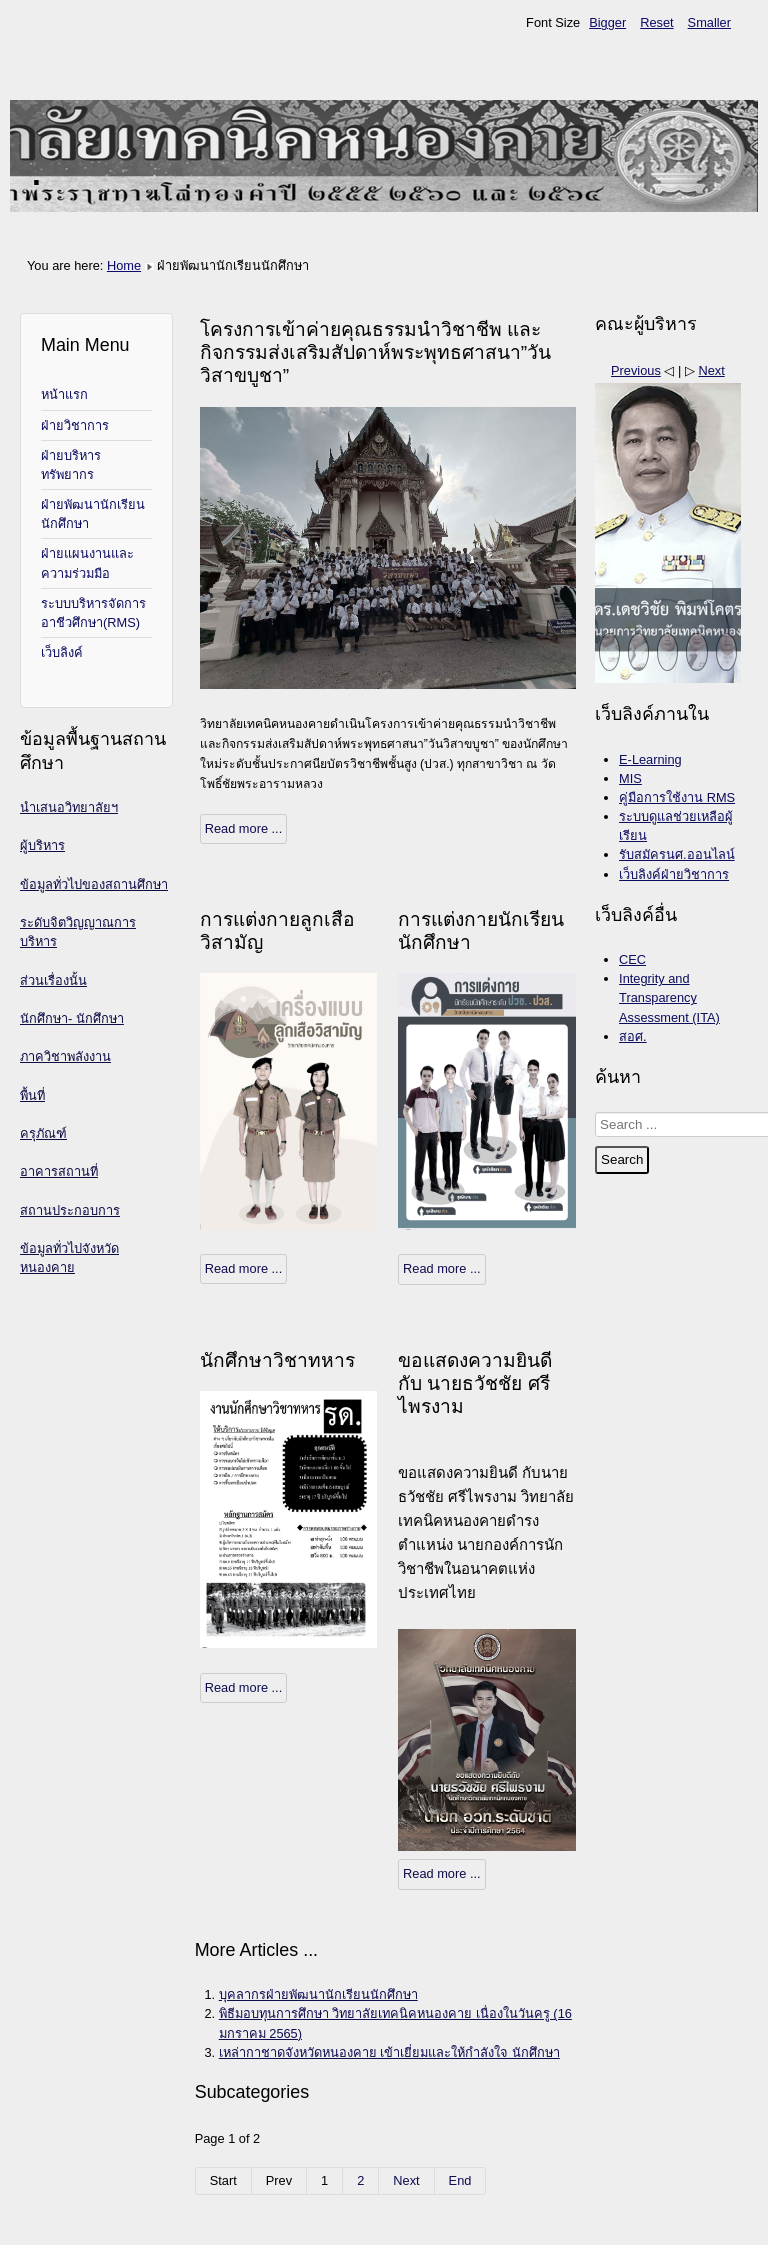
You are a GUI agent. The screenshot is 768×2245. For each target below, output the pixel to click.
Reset (656, 22)
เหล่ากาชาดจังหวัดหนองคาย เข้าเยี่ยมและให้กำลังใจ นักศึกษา (389, 2052)
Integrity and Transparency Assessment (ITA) (669, 997)
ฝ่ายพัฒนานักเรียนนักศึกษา (93, 514)
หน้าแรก (64, 394)
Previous (636, 370)
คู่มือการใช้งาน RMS (677, 797)
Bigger (607, 22)
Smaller (709, 22)
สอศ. (633, 1036)
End (460, 2180)
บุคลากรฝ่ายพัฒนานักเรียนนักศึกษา (318, 1994)
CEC (632, 959)
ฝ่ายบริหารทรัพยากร (71, 465)
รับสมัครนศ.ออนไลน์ (677, 854)
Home (124, 265)
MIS (630, 778)
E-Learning (650, 759)
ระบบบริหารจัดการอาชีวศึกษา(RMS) (93, 613)
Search (622, 1159)
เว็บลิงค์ (62, 652)
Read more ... (244, 828)
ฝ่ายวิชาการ (75, 425)
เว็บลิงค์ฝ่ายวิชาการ (674, 874)
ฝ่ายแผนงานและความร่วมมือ (87, 563)
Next (406, 2180)
